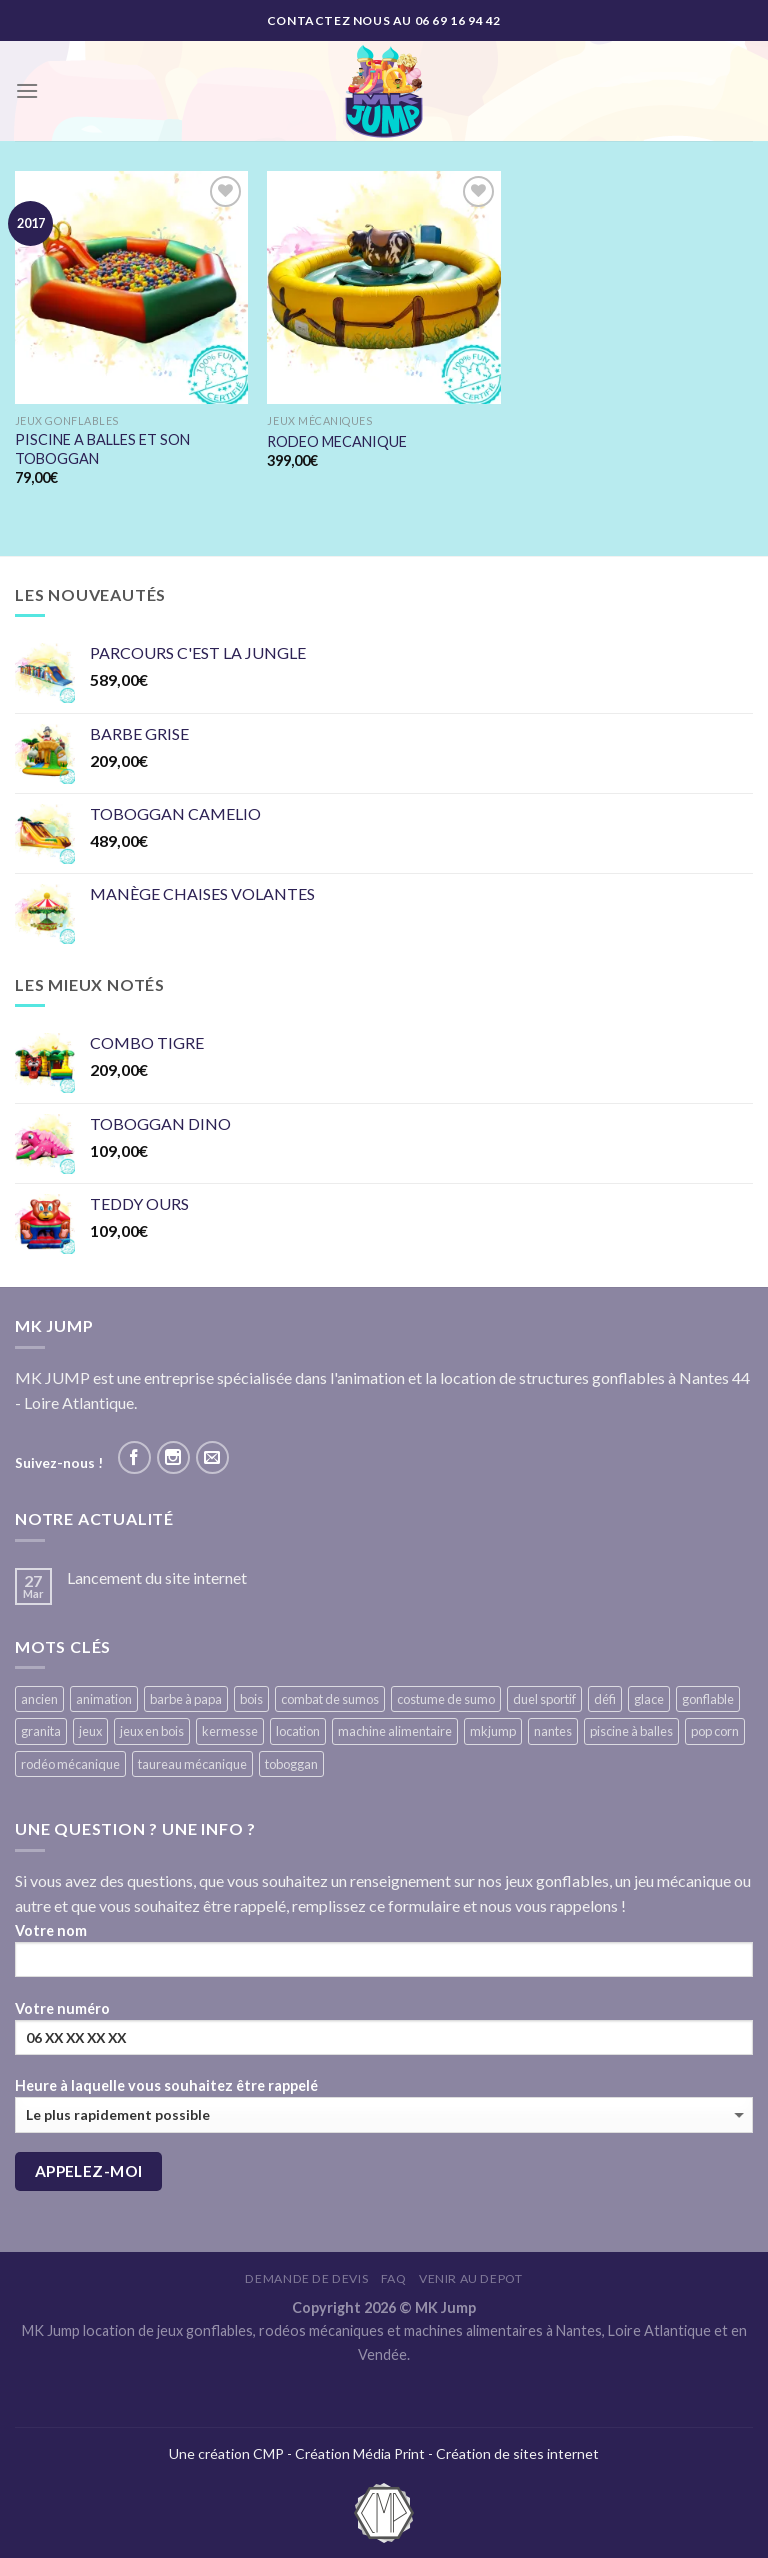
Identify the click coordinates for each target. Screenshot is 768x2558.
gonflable (708, 1699)
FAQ (394, 2278)
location (298, 1731)
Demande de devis (306, 2278)
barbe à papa (186, 1699)
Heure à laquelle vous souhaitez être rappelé (384, 2104)
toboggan (291, 1764)
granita (41, 1731)
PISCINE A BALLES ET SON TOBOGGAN (102, 449)
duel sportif (544, 1699)
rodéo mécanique (70, 1764)
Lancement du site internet (157, 1577)
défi (605, 1699)
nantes (553, 1731)
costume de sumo (446, 1699)
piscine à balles (631, 1731)
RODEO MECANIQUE (337, 441)
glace (649, 1699)
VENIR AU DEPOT (471, 2278)
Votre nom (384, 1956)
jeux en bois (152, 1731)
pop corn (715, 1731)
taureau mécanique (192, 1764)
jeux (90, 1731)
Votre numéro (384, 2034)
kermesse (230, 1731)
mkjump (493, 1731)
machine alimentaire (395, 1731)
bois (251, 1699)
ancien (39, 1699)
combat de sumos (330, 1699)
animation (104, 1699)
